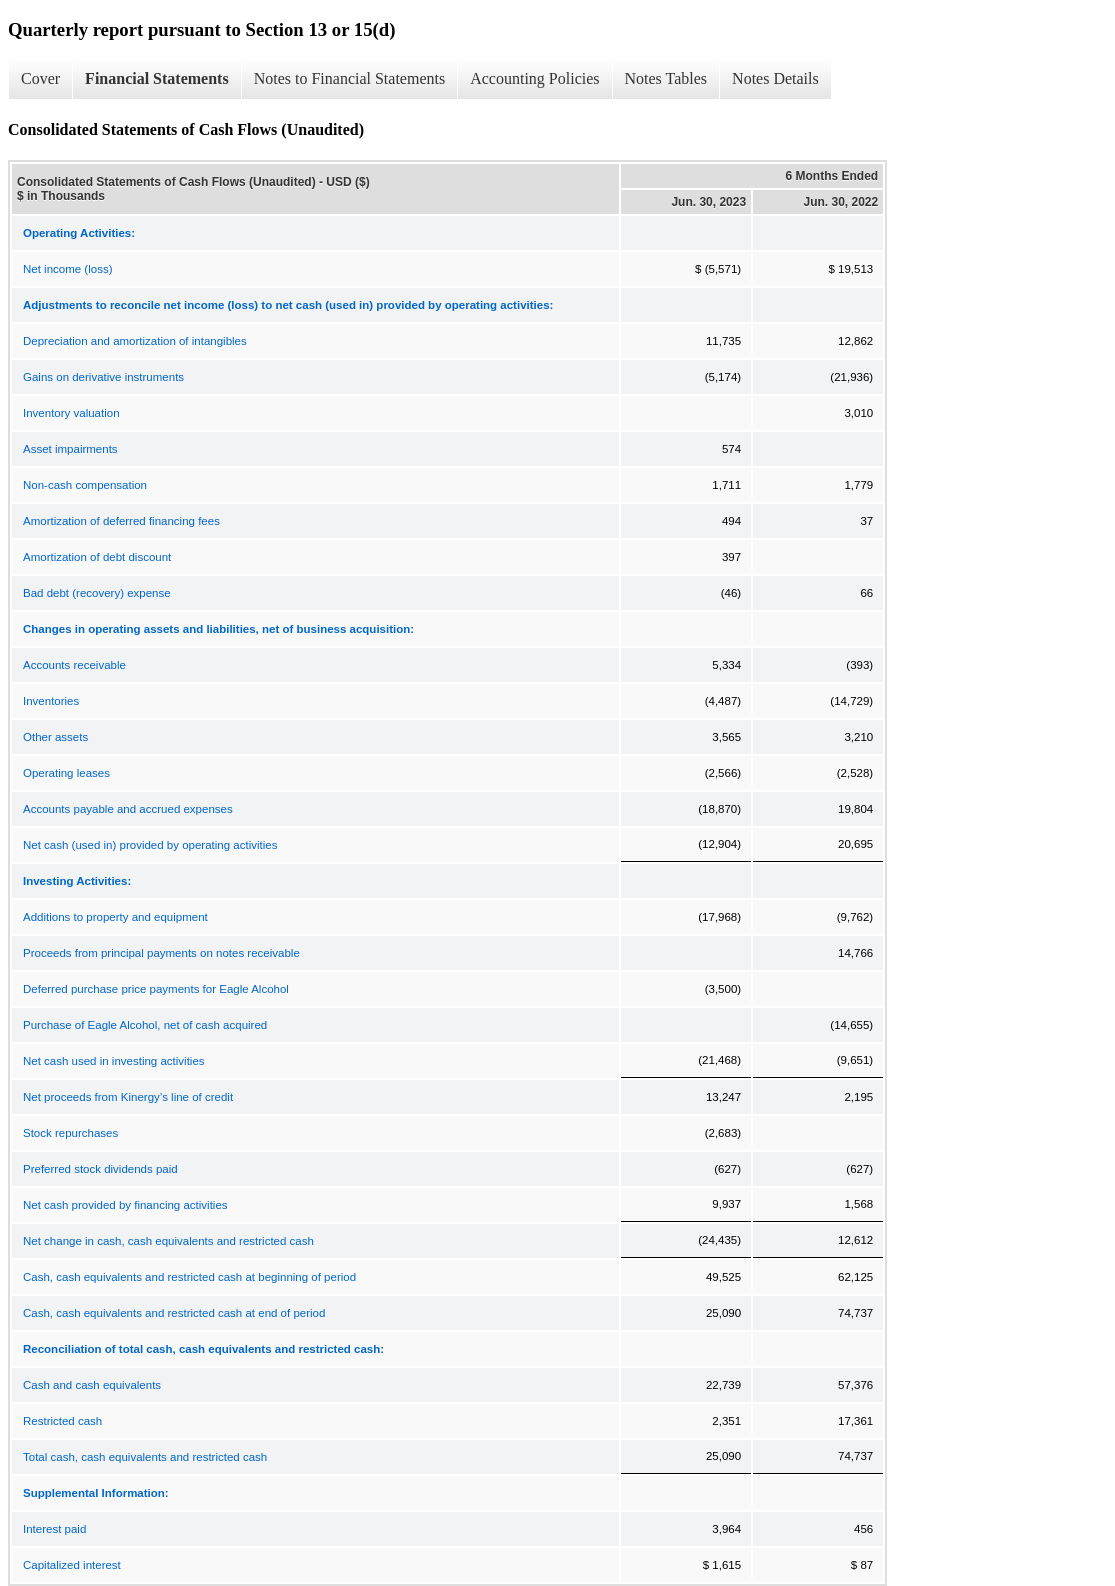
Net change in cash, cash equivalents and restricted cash (168, 1241)
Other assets (55, 737)
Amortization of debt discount (97, 557)
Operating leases (66, 773)
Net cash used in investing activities (114, 1061)
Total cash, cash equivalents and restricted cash (145, 1457)
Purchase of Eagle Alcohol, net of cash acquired (145, 1025)
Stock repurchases (70, 1133)
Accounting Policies (534, 78)
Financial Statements (157, 78)
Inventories (51, 701)
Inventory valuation (71, 413)
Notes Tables (666, 78)
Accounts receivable (74, 665)
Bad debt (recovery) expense (97, 593)
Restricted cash (62, 1421)
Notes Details (775, 78)
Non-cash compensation (85, 485)
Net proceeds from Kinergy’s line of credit (128, 1097)
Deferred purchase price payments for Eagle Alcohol (156, 989)
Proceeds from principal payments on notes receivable (161, 953)
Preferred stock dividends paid (100, 1169)
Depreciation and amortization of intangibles (135, 341)
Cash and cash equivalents (92, 1385)
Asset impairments (70, 449)
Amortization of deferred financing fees (121, 521)
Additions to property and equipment (115, 917)
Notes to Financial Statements (350, 78)
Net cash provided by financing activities (125, 1205)
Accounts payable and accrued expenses (128, 809)
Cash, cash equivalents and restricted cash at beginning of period (189, 1277)
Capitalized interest (72, 1565)
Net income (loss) (67, 269)
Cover (40, 78)
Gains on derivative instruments (103, 377)
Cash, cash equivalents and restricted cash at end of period (174, 1313)
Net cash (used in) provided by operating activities (150, 845)
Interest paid (54, 1529)
